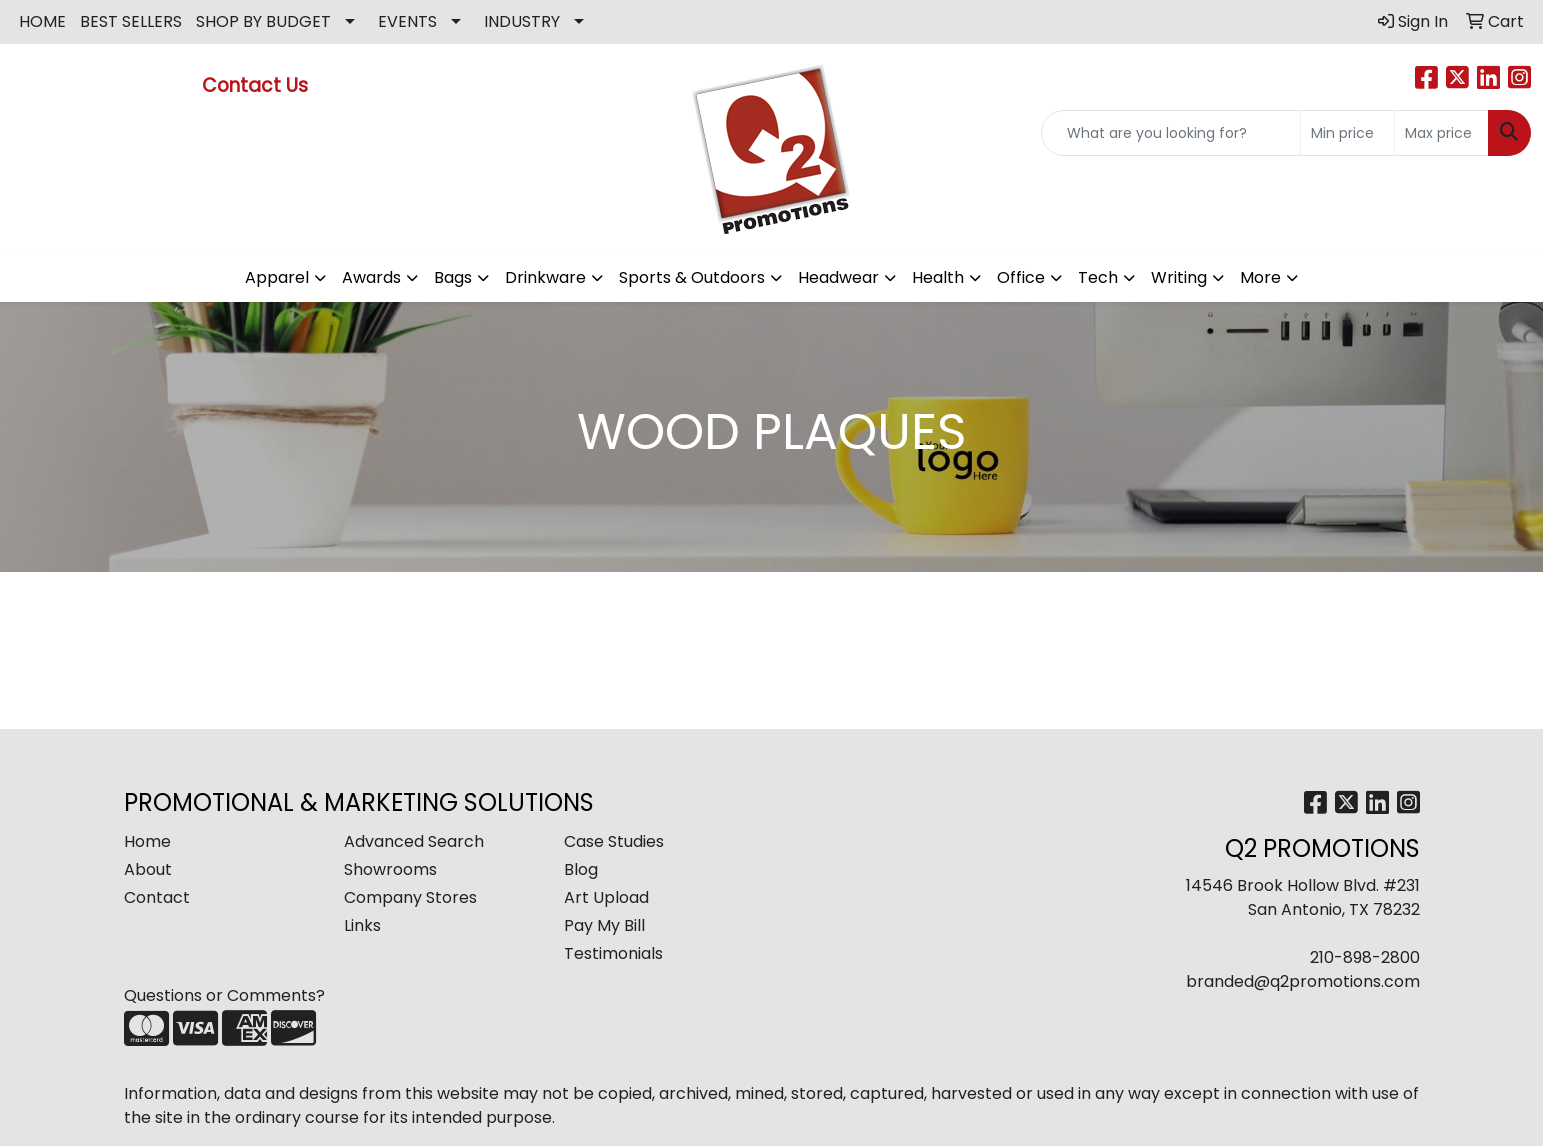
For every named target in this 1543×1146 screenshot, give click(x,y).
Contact (157, 897)
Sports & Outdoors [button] (692, 277)
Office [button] (1021, 277)
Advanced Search (414, 841)
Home (147, 841)
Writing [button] (1179, 277)
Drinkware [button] (545, 277)
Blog (581, 869)
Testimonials (613, 953)
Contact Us (257, 85)
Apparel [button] (277, 277)
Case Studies (614, 841)
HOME (42, 21)
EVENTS (407, 21)
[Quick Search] (1171, 133)
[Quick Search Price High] (1441, 133)
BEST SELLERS (131, 21)
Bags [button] (453, 277)
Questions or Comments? (224, 995)
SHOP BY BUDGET (263, 21)
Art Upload (606, 897)
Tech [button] (1098, 277)
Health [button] (938, 277)
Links (362, 925)
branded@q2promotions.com (1303, 981)
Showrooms (390, 869)
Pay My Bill (604, 925)
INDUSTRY (522, 21)
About (148, 869)
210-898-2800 (1365, 957)
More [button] (1260, 277)
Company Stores (410, 897)
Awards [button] (371, 277)
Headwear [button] (838, 277)
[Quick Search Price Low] (1347, 133)
